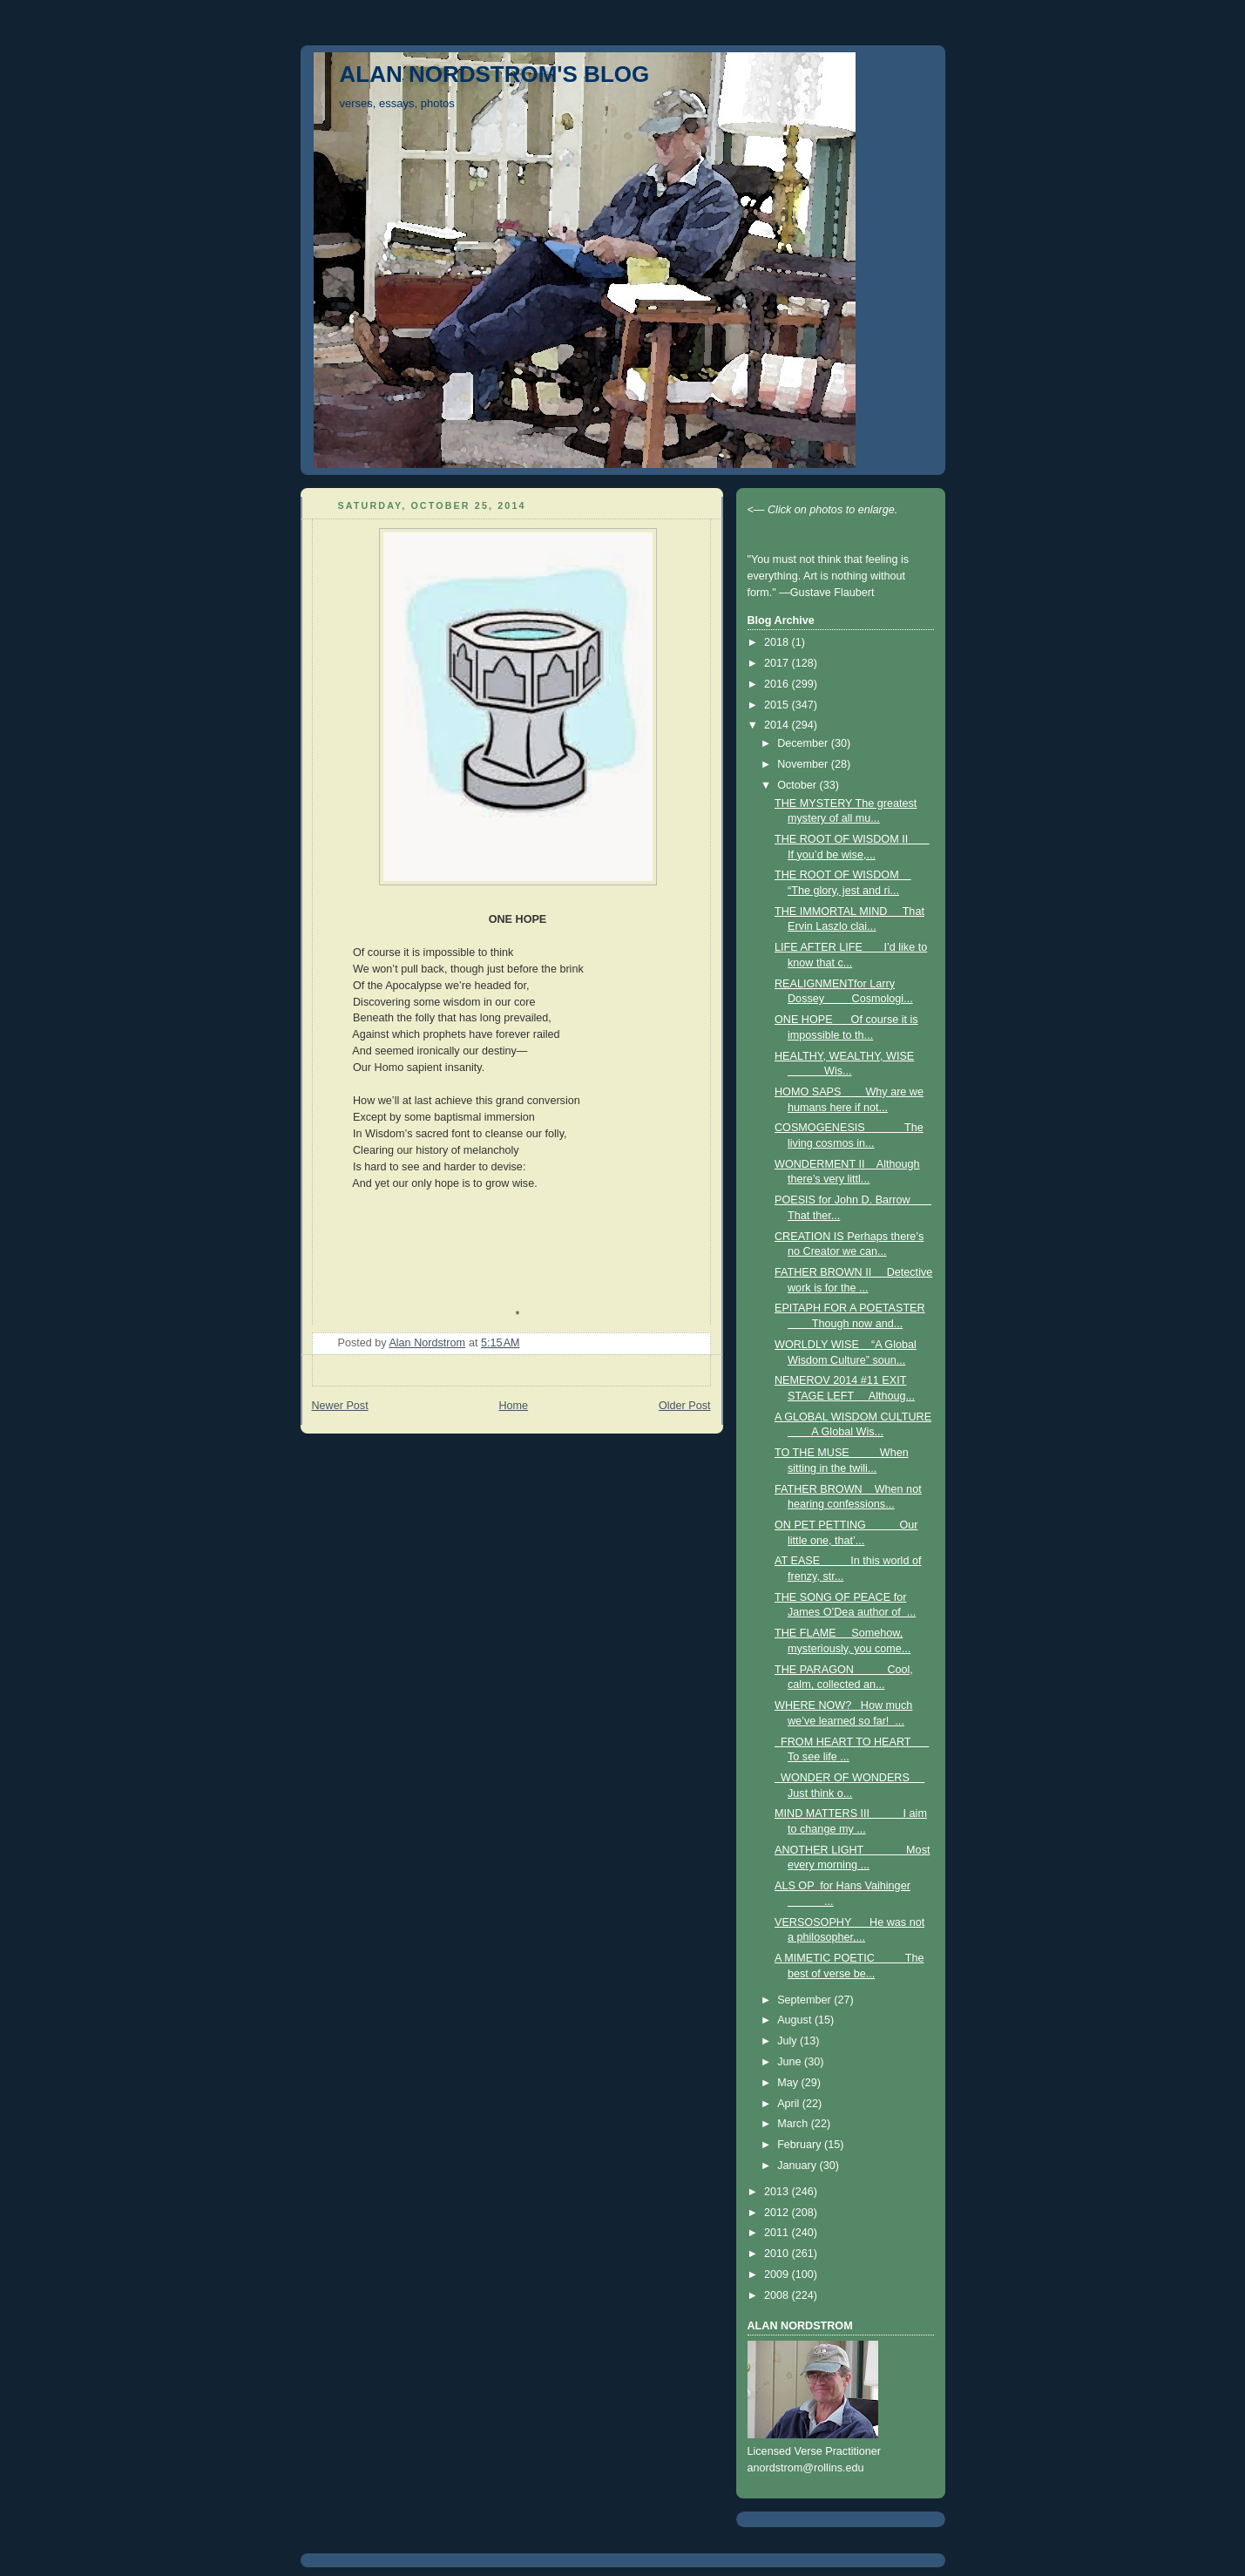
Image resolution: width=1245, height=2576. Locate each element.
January (798, 2165)
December (804, 743)
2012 (778, 2213)
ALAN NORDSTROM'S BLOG (495, 74)
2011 (778, 2233)
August (796, 2020)
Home (513, 1406)
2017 (778, 663)
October (798, 785)
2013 (778, 2192)
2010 (778, 2253)
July (788, 2041)
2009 (778, 2274)
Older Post (685, 1406)
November (804, 764)
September (805, 2000)
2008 (778, 2295)
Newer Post (340, 1406)
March (794, 2124)
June (790, 2062)
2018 (778, 642)
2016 (778, 684)
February (800, 2145)
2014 (778, 725)
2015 (778, 705)
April (789, 2104)
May (789, 2083)
